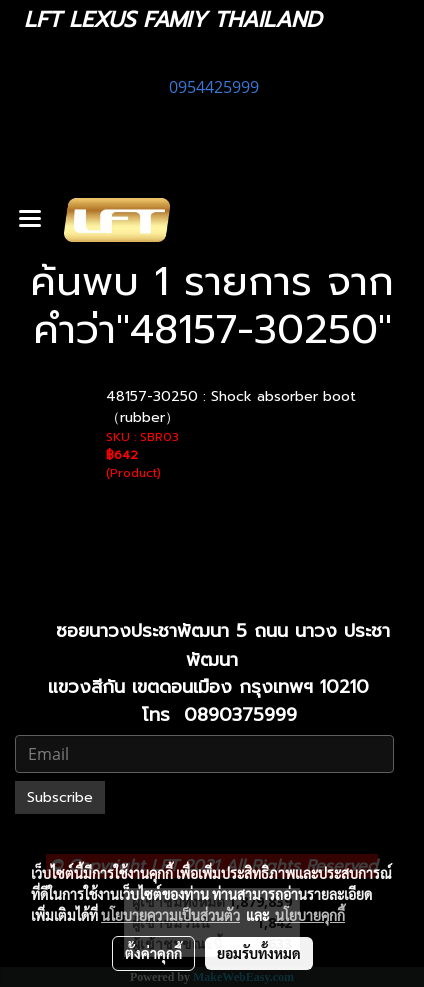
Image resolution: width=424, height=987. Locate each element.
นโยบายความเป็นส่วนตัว (170, 915)
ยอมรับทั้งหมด (259, 953)
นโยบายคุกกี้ (310, 915)
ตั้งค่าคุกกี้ (153, 953)
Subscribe (60, 797)
